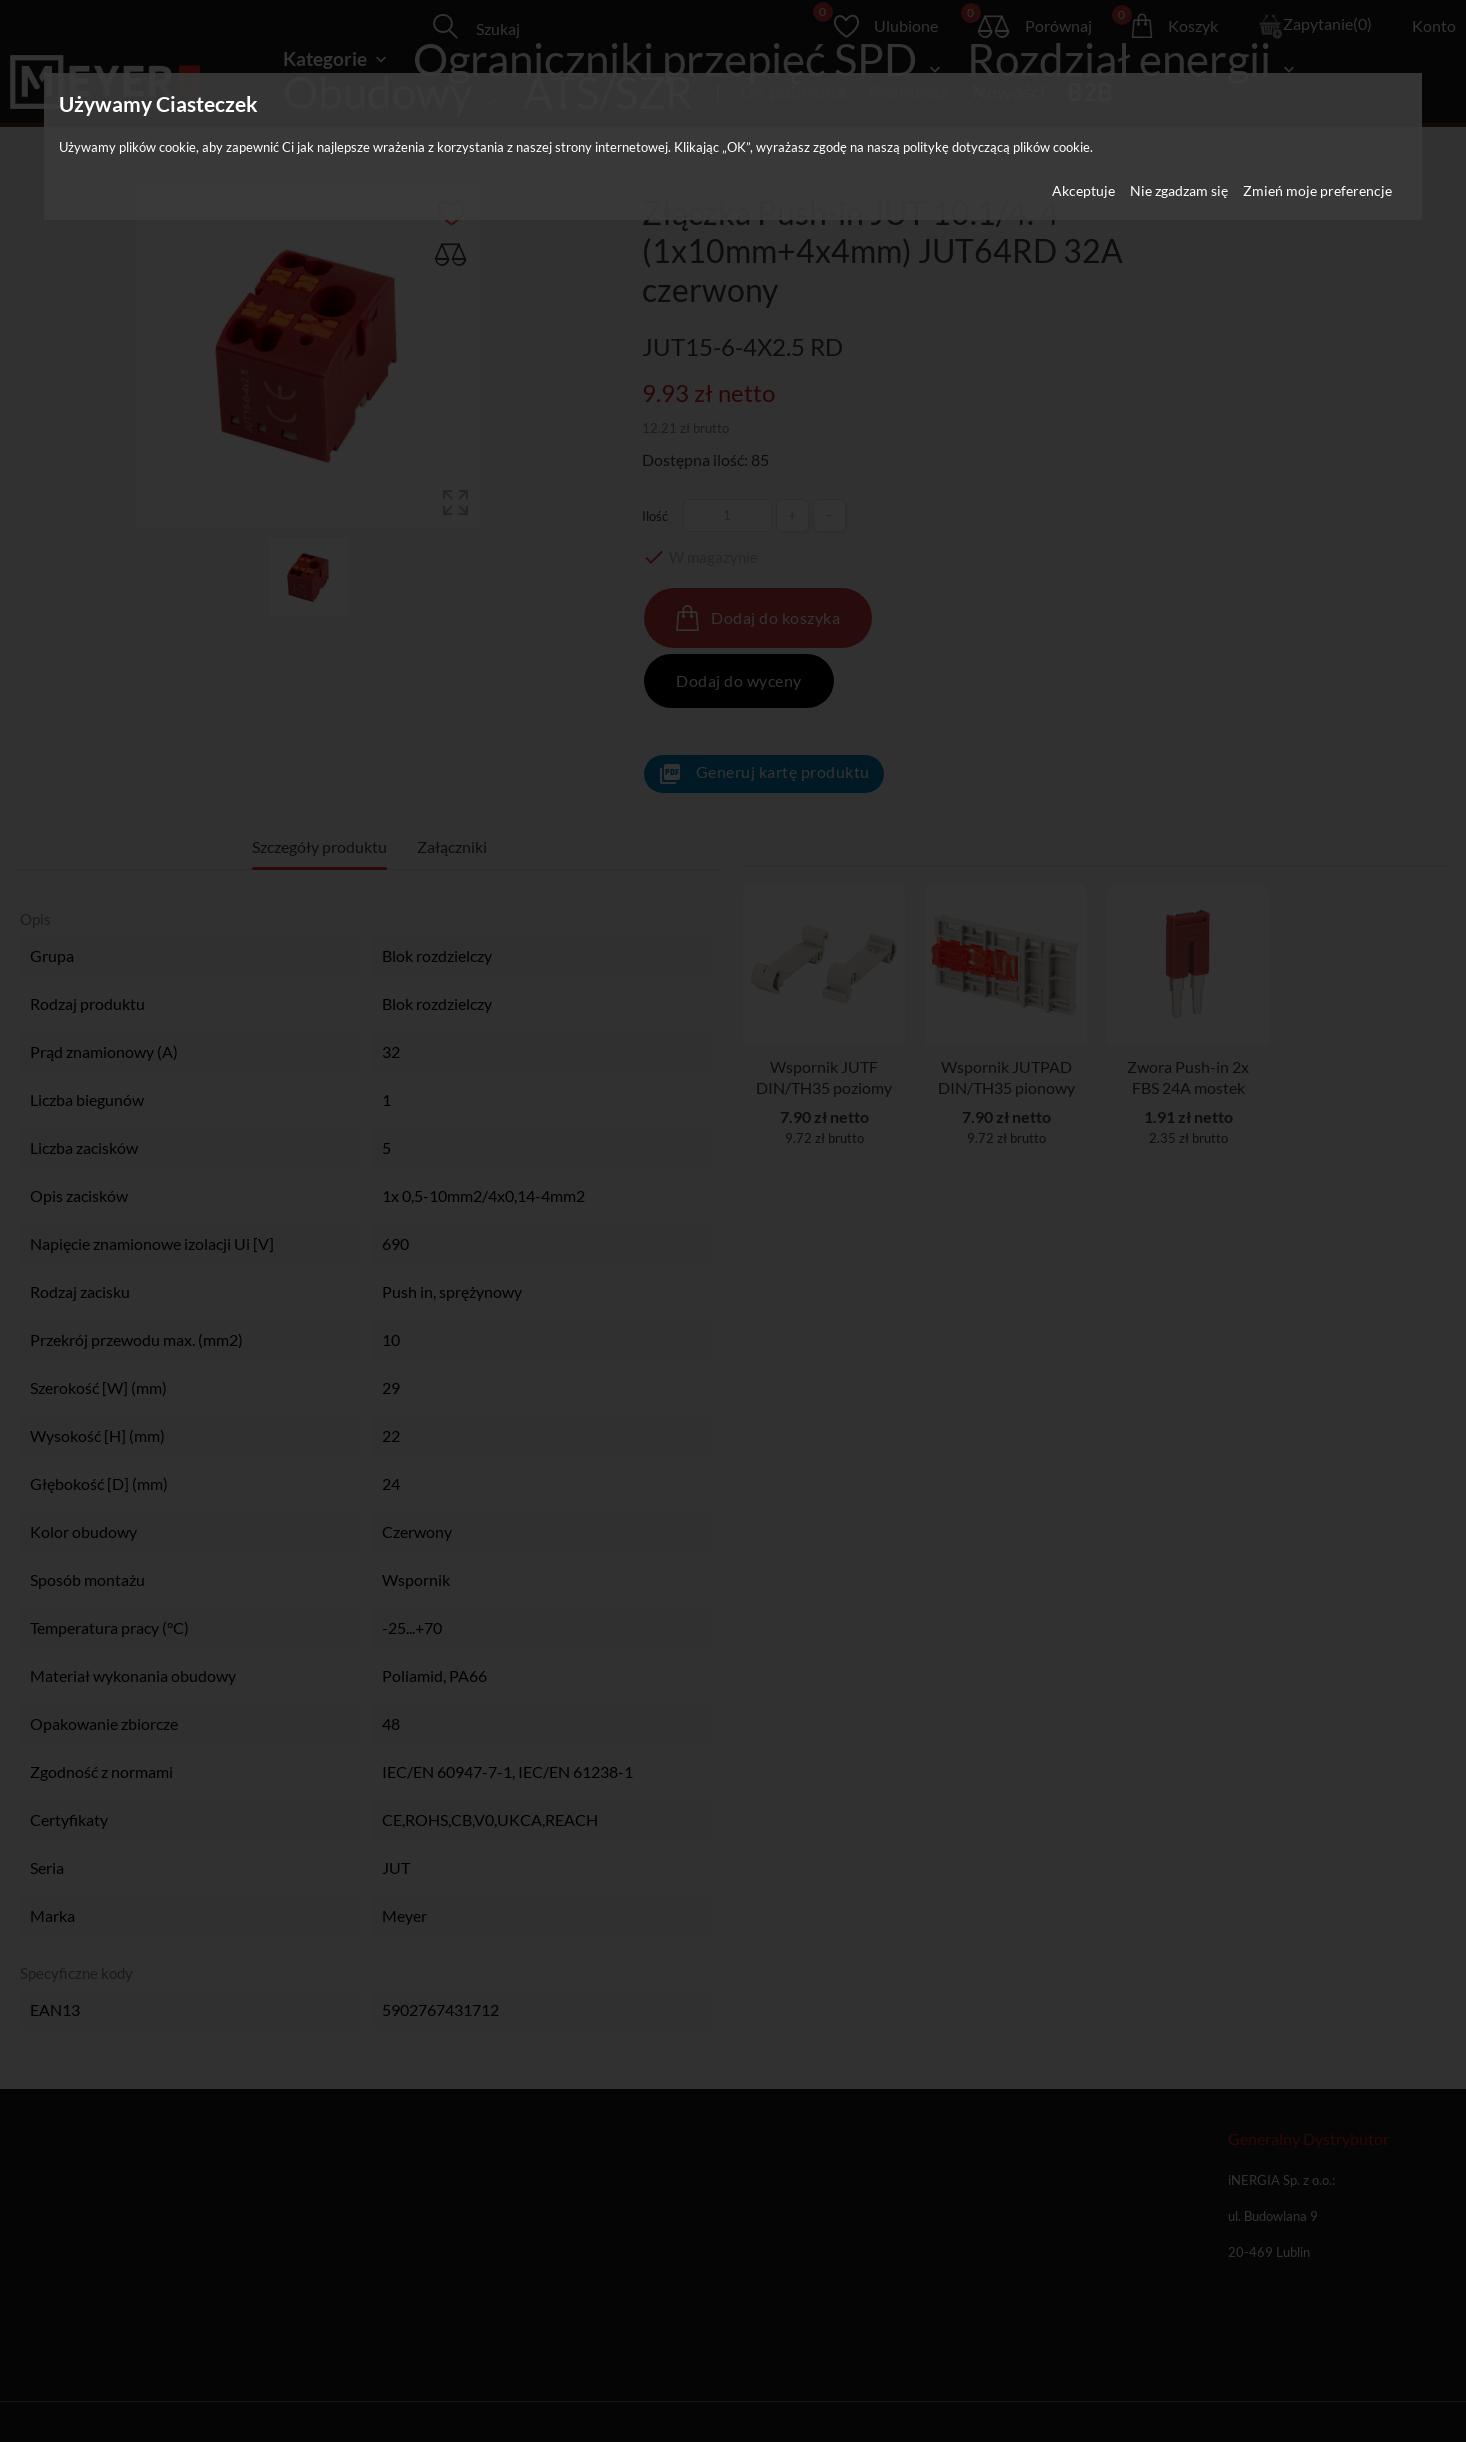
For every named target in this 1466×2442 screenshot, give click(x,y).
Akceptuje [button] (1083, 190)
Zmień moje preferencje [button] (1317, 190)
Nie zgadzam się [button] (1179, 190)
